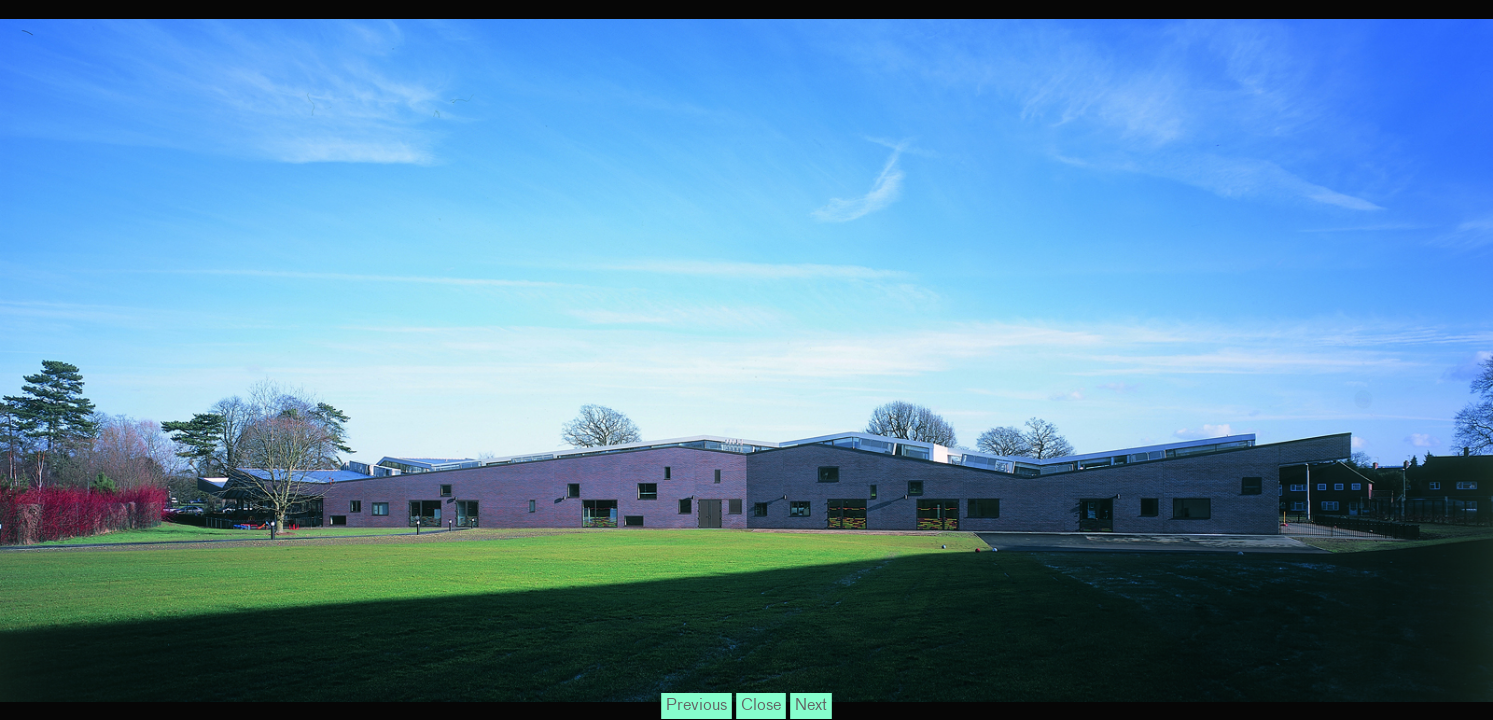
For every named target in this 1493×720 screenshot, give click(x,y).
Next (811, 706)
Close (761, 706)
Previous (696, 706)
